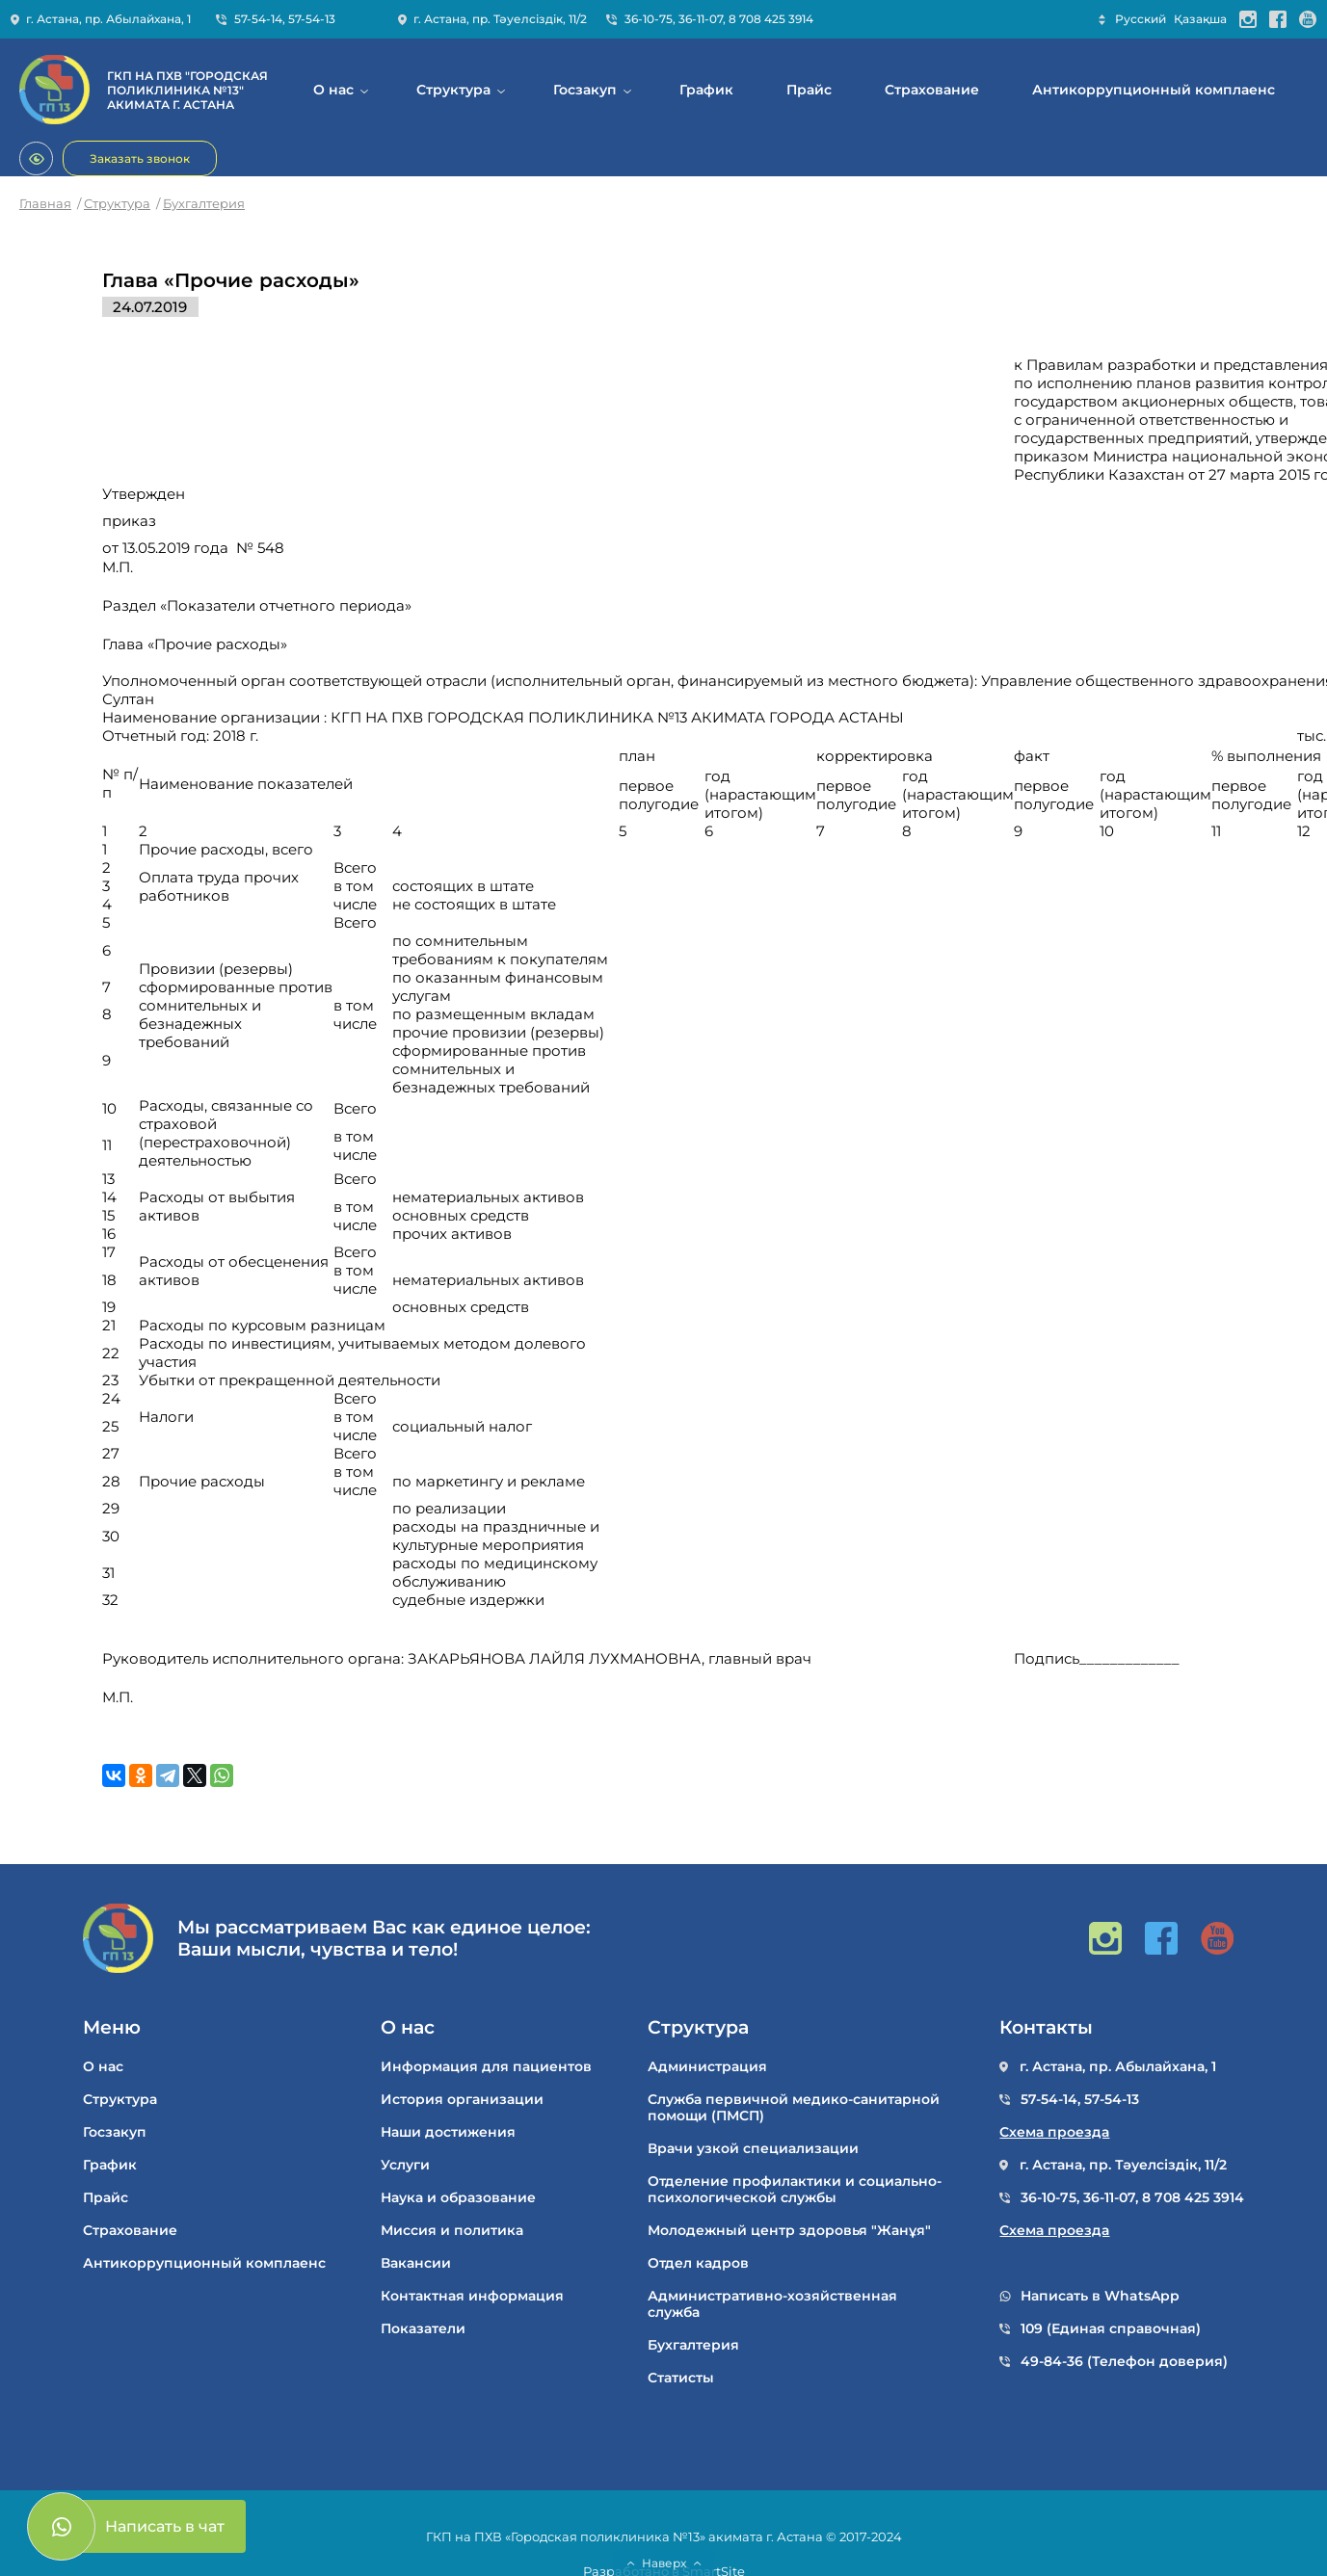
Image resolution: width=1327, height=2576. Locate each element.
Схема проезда (1054, 2132)
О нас (333, 90)
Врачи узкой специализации (753, 2149)
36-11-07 (700, 19)
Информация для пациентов (486, 2067)
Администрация (707, 2067)
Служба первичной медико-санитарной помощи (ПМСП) (794, 2107)
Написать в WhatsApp (1100, 2296)
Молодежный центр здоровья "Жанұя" (789, 2230)
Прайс (809, 90)
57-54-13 (311, 19)
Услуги (405, 2165)
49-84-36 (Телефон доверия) (1124, 2361)
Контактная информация (472, 2296)
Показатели (423, 2329)
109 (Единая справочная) (1111, 2329)
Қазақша (1200, 19)
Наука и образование (458, 2198)
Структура (453, 90)
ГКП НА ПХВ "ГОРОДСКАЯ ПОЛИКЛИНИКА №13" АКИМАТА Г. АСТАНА (187, 90)
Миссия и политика (452, 2230)
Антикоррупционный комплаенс (1153, 90)
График (706, 90)
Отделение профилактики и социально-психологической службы (795, 2189)
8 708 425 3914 (771, 19)
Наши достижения (448, 2132)
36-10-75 (648, 19)
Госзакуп (585, 90)
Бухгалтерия (204, 203)
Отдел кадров (698, 2263)
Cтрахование (932, 90)
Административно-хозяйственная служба (772, 2304)
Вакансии (416, 2263)
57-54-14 (258, 19)
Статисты (681, 2378)
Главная (45, 203)
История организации (462, 2099)
